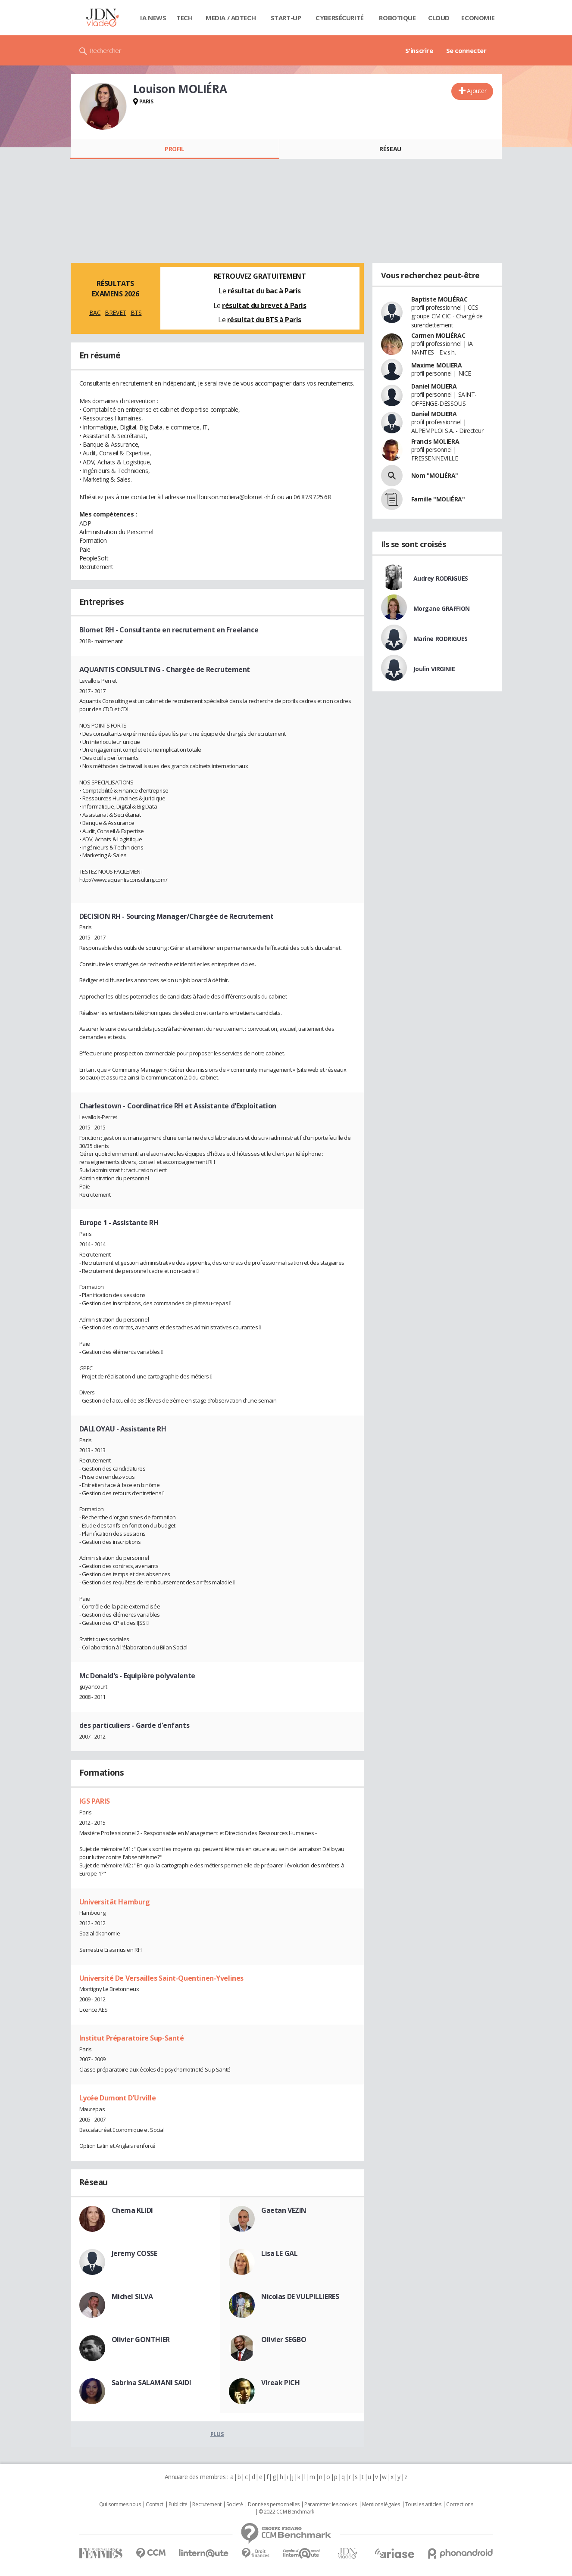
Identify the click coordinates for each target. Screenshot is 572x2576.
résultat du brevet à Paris (264, 305)
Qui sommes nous (120, 2504)
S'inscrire (419, 50)
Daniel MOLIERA (434, 386)
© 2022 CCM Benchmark (286, 2512)
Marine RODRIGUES (440, 639)
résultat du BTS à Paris (264, 319)
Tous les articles (423, 2504)
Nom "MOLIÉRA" (435, 475)
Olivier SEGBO (283, 2339)
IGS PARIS (94, 1801)
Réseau (390, 149)
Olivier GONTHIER (141, 2339)
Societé (234, 2504)
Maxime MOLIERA (436, 365)
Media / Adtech (231, 17)
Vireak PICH (280, 2382)
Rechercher (105, 50)
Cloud (439, 17)
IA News (153, 17)
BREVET (115, 312)
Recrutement (206, 2504)
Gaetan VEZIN (283, 2210)
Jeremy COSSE (134, 2253)
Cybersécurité (340, 17)
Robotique (397, 17)
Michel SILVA (132, 2296)
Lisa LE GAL (279, 2253)
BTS (136, 312)
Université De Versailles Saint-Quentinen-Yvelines (161, 1978)
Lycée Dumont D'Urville (117, 2098)
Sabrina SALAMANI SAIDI (151, 2382)
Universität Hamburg (114, 1902)
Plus (217, 2434)
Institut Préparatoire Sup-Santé (131, 2038)
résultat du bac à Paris (264, 291)
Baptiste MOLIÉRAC (439, 299)
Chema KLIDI (132, 2210)
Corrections (459, 2504)
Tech (184, 17)
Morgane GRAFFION (441, 608)
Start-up (286, 17)
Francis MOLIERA (435, 441)
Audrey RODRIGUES (440, 578)
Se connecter (466, 50)
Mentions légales (381, 2504)
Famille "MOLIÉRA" (438, 499)
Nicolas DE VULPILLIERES (300, 2296)
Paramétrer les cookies (330, 2504)
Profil (174, 149)
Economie (478, 17)
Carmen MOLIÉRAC (438, 335)
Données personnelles (274, 2504)
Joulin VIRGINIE (434, 669)
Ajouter (476, 91)
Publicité (178, 2504)
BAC (95, 312)
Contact (154, 2504)
